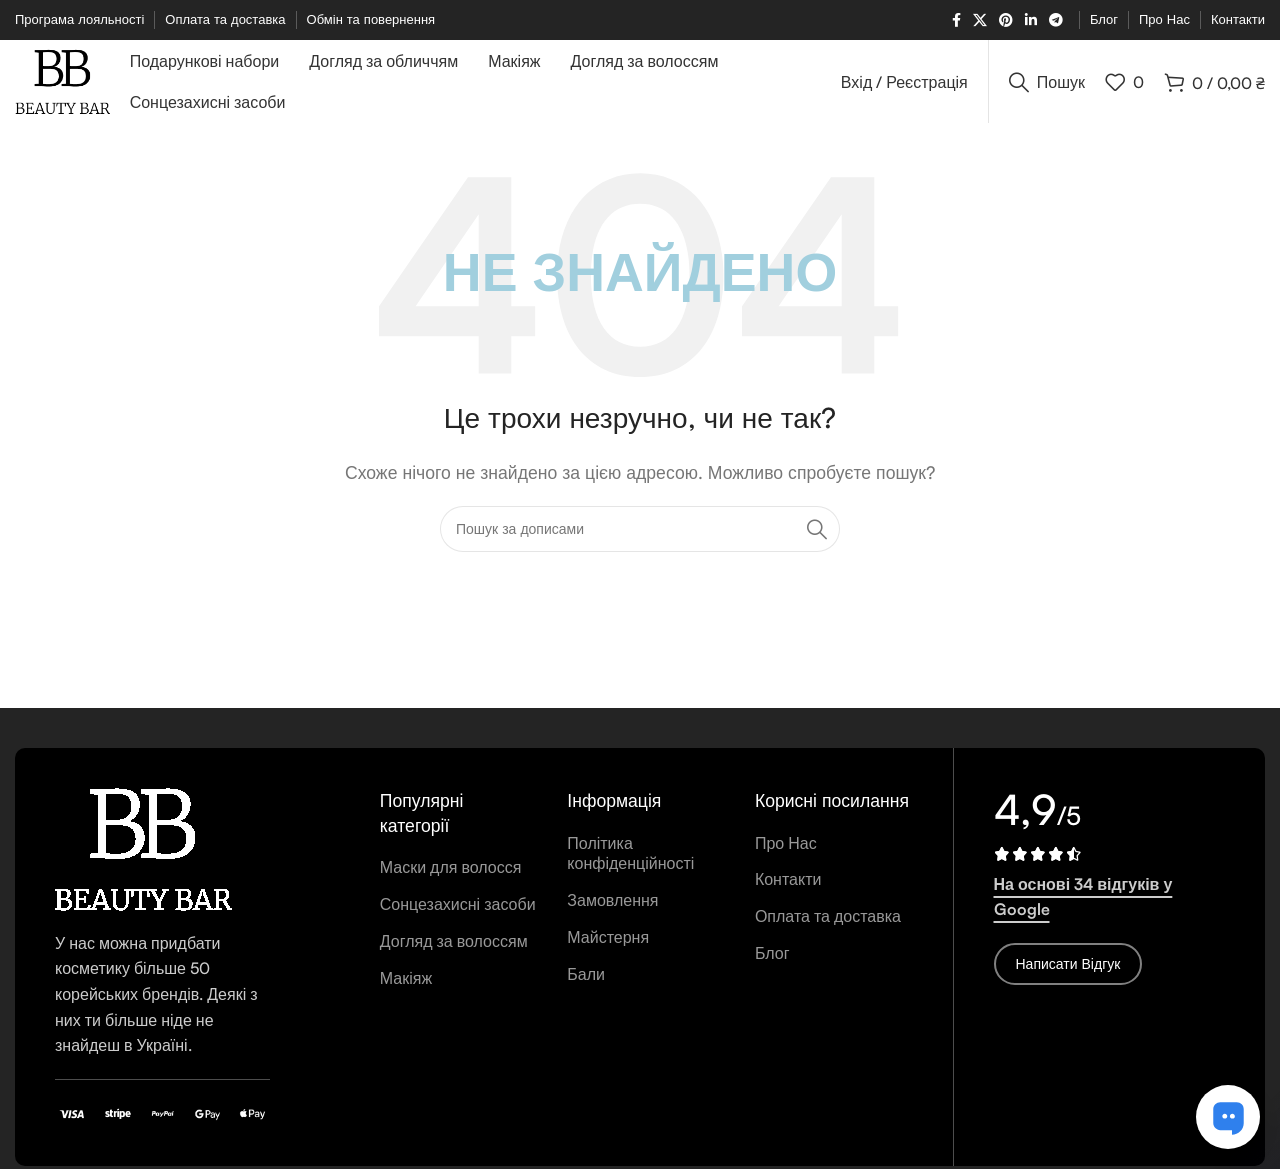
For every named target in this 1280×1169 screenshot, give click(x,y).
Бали (586, 980)
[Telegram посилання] (1056, 20)
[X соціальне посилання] (980, 20)
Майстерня (608, 944)
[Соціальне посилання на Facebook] (956, 20)
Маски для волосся (451, 874)
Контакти (788, 886)
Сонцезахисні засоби (458, 911)
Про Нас (786, 849)
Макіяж (406, 984)
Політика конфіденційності (630, 859)
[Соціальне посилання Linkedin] (1031, 20)
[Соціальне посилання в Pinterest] (1006, 20)
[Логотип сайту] (66, 83)
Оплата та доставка (828, 923)
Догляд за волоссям (454, 947)
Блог (772, 960)
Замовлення (612, 907)
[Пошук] (1047, 85)
